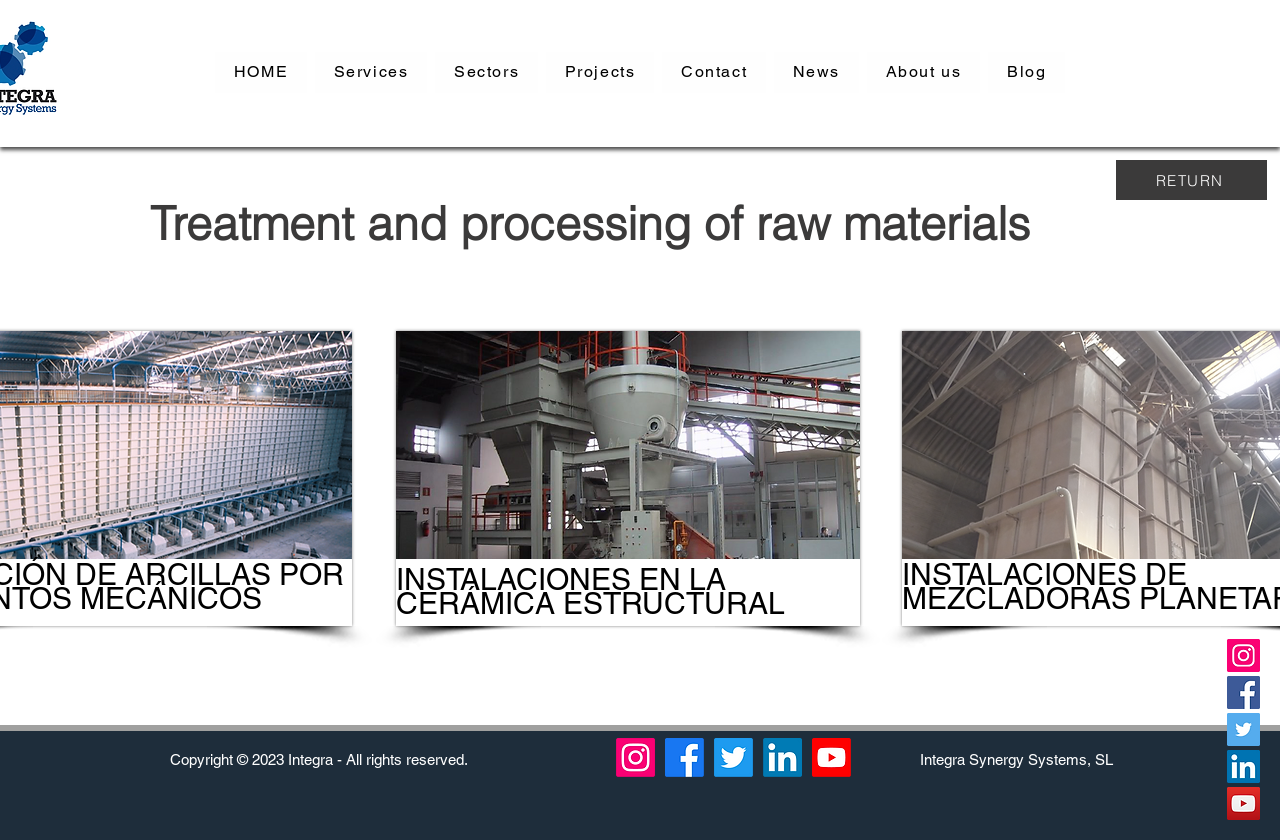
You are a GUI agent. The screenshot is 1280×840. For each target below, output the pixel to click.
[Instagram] (1243, 655)
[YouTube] (1243, 803)
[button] (371, 72)
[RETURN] (1191, 180)
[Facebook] (1243, 692)
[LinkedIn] (1243, 766)
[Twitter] (1243, 729)
